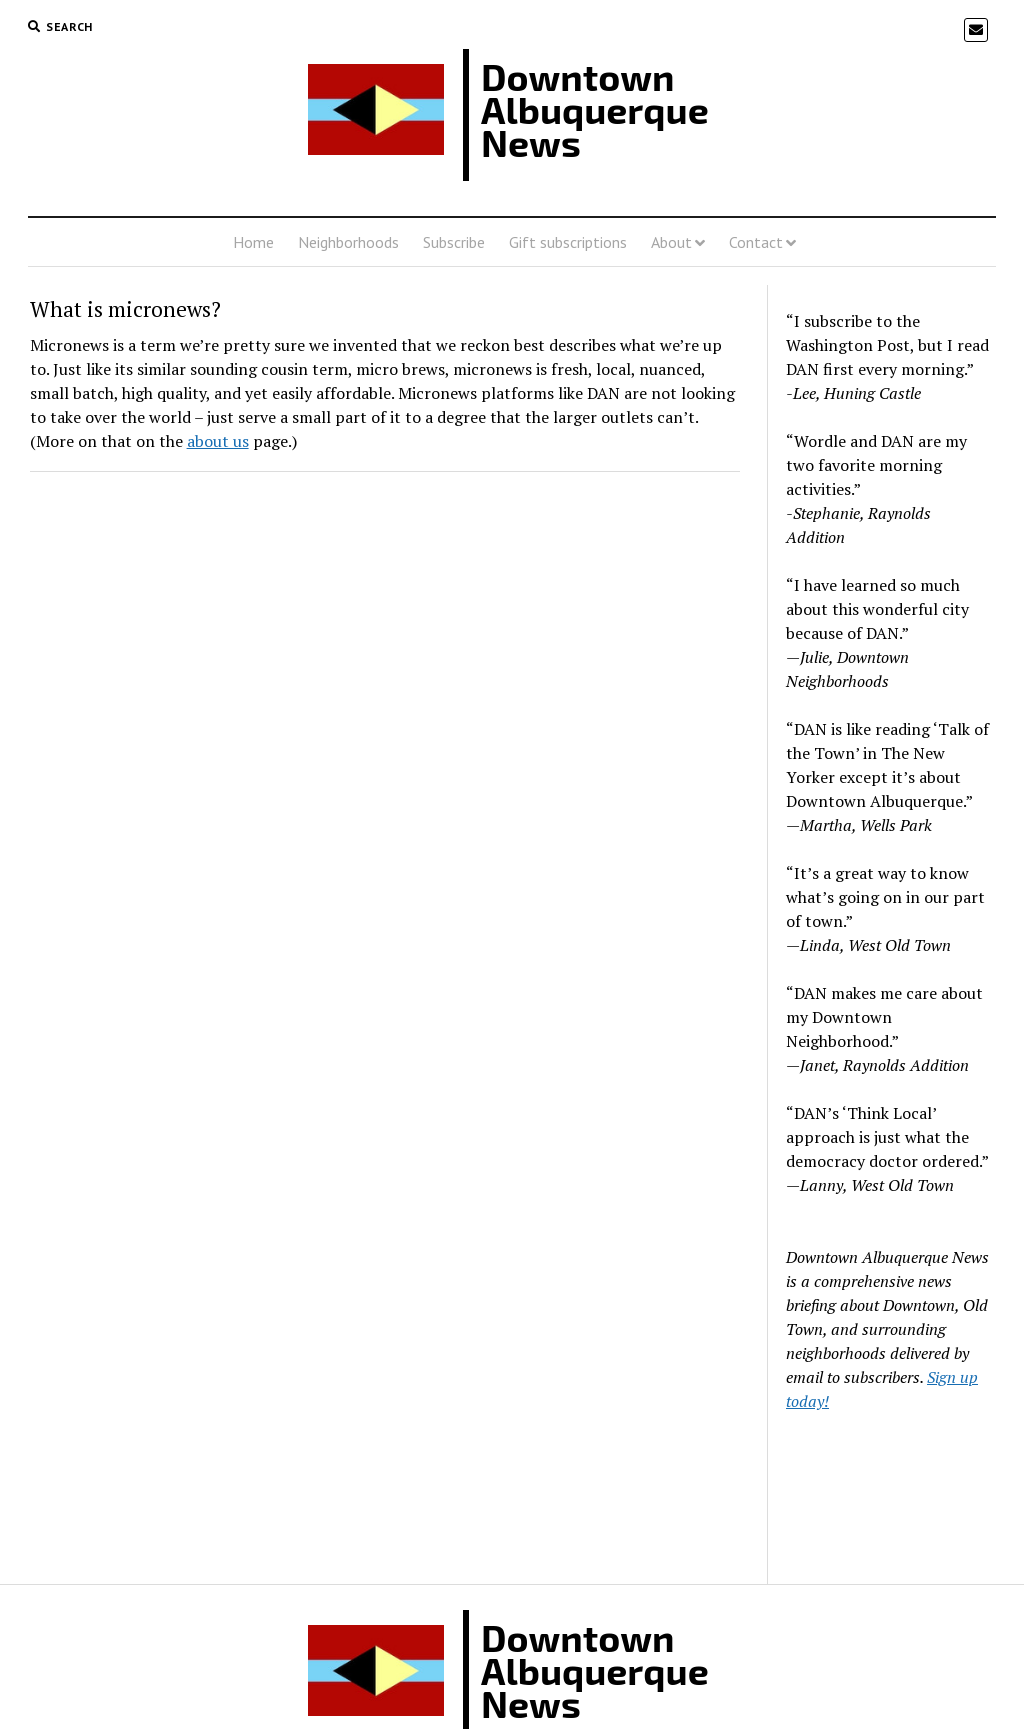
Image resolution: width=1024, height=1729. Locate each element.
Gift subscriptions (568, 242)
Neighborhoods (348, 242)
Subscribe (454, 242)
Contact (756, 242)
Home (253, 242)
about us (218, 441)
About (671, 242)
